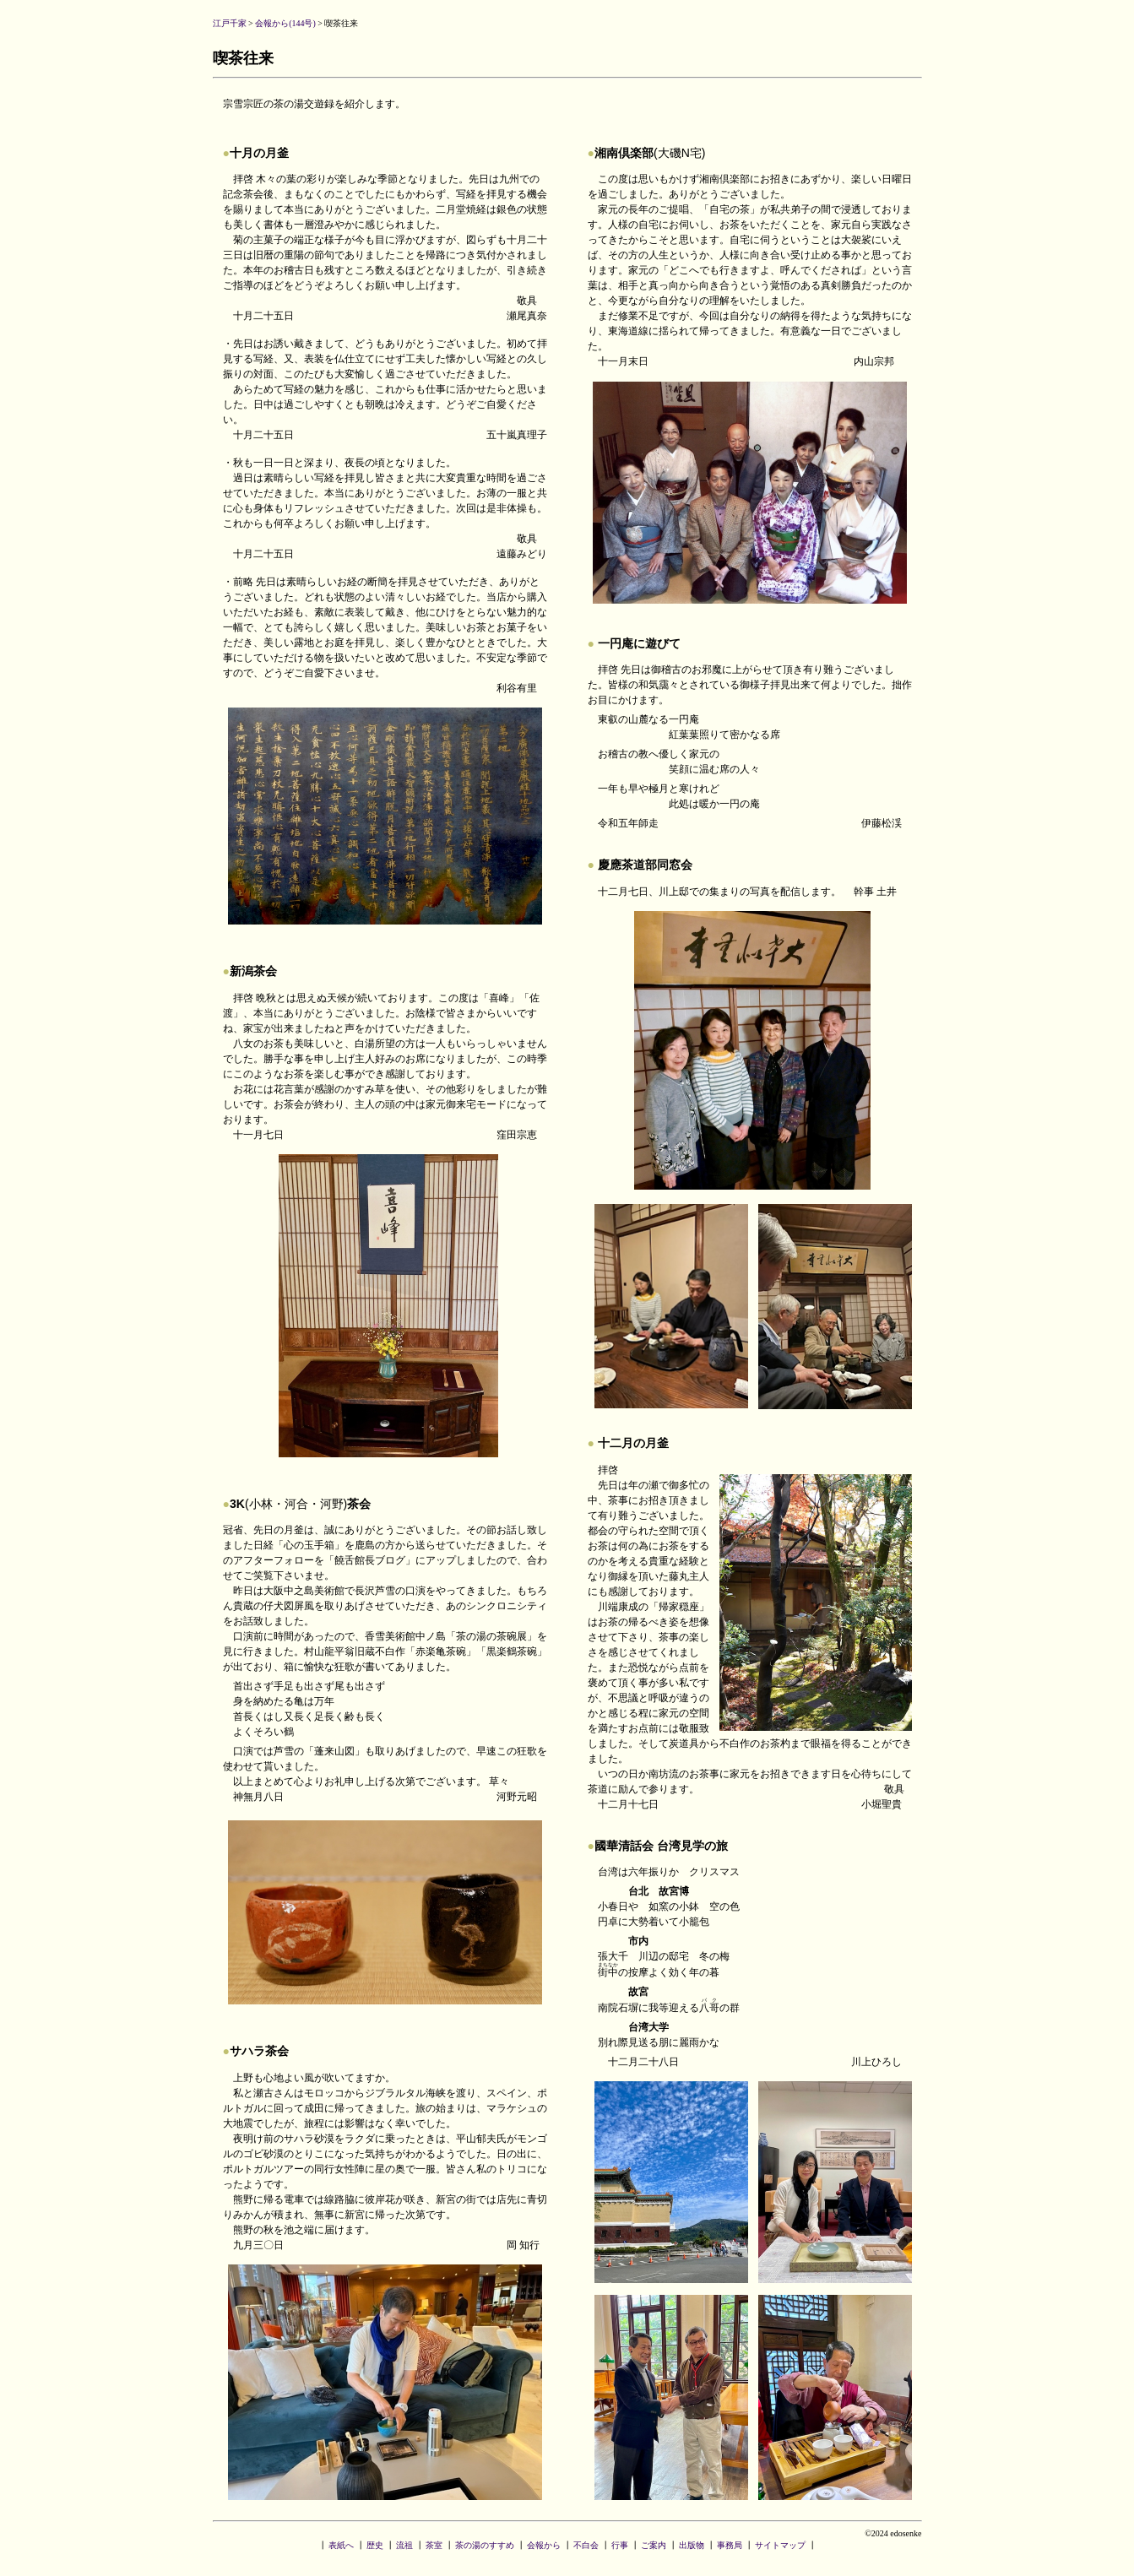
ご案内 (653, 2545)
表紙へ (341, 2545)
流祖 (404, 2545)
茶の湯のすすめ (484, 2545)
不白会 (586, 2545)
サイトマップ (780, 2545)
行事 (619, 2545)
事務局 (729, 2545)
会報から (544, 2545)
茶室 (434, 2545)
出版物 (691, 2545)
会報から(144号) (285, 23)
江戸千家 (230, 23)
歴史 (374, 2545)
